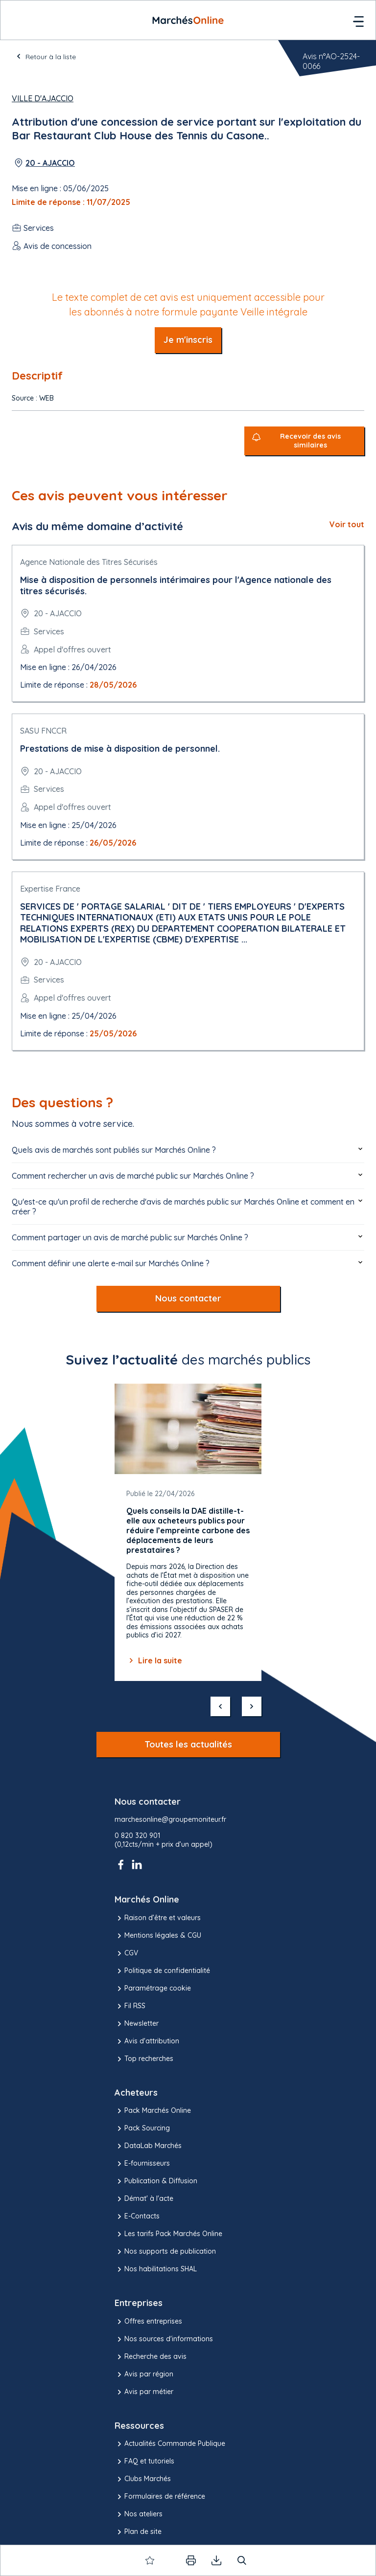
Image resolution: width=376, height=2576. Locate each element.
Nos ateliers (139, 2514)
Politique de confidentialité (162, 1971)
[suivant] (251, 1706)
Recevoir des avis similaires (310, 440)
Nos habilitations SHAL (156, 2269)
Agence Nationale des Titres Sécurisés (89, 562)
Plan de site (138, 2532)
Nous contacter (188, 1298)
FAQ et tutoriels (144, 2461)
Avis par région (144, 2374)
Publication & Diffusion (156, 2181)
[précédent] (220, 1706)
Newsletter (137, 2024)
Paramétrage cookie (153, 1989)
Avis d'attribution (147, 2041)
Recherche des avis (151, 2357)
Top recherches (144, 2059)
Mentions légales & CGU (158, 1936)
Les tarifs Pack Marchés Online (168, 2234)
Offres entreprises (148, 2322)
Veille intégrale (273, 312)
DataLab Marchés (148, 2146)
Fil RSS (130, 2006)
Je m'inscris (188, 339)
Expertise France (50, 889)
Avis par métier (144, 2392)
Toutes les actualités (188, 1744)
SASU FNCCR (43, 731)
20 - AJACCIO (50, 163)
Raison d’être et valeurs (158, 1918)
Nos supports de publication (165, 2252)
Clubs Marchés (143, 2479)
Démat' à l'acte (144, 2199)
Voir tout (346, 524)
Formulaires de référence (160, 2497)
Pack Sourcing (142, 2128)
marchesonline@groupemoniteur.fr (170, 1819)
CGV (126, 1953)
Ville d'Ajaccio (42, 98)
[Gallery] (188, 1532)
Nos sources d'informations (164, 2339)
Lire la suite (154, 1660)
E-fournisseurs (142, 2164)
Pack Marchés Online (153, 2111)
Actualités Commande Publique (170, 2444)
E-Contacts (137, 2216)
